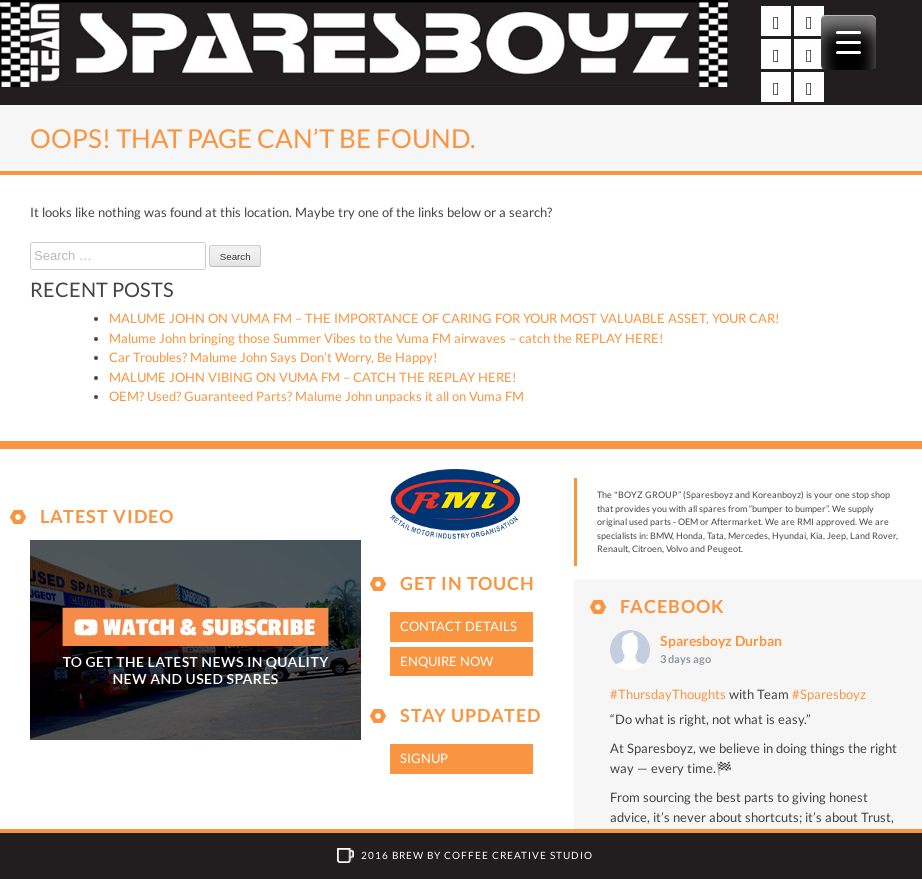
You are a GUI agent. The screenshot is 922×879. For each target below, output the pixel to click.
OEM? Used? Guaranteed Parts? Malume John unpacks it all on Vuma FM (316, 396)
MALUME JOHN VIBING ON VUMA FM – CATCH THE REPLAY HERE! (312, 377)
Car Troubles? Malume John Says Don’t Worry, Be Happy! (273, 357)
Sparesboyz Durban (721, 640)
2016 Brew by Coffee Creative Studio (477, 855)
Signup (424, 758)
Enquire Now (446, 661)
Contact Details (458, 626)
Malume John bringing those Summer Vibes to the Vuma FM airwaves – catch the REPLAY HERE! (386, 338)
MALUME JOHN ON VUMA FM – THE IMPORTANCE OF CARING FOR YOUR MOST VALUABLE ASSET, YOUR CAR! (444, 318)
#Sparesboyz (829, 694)
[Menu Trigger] (848, 42)
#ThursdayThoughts (668, 694)
